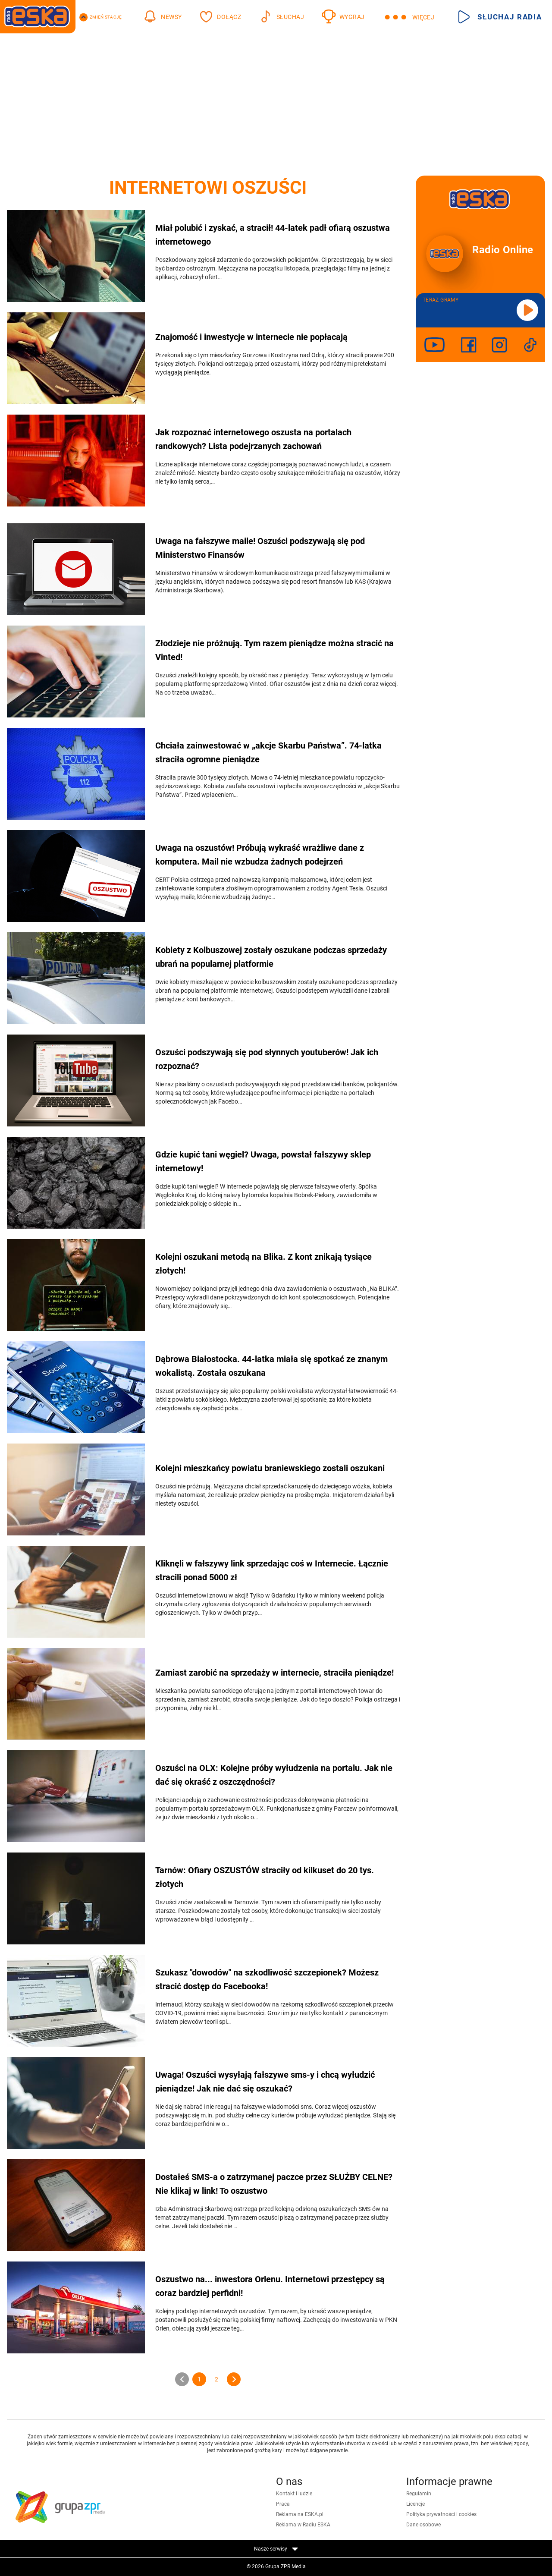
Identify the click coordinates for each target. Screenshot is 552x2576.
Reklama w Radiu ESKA (303, 2525)
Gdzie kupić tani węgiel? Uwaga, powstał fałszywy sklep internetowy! (263, 1161)
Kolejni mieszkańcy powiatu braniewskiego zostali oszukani (270, 1468)
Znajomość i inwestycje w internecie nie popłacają (251, 337)
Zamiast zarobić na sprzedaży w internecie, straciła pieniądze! (274, 1672)
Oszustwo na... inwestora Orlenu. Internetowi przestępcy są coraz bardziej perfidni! (270, 2286)
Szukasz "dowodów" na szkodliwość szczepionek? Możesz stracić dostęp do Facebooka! (267, 1979)
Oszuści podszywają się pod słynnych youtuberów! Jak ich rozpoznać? (266, 1059)
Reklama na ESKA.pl (299, 2514)
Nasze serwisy (276, 2548)
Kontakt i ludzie (294, 2494)
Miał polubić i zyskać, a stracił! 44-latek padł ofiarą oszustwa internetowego (272, 235)
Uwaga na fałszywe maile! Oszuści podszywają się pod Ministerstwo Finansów (260, 548)
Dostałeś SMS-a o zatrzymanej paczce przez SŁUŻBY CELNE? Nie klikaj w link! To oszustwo (273, 2184)
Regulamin (418, 2494)
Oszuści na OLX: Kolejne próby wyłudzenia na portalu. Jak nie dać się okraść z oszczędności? (273, 1775)
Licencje (415, 2504)
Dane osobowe (423, 2525)
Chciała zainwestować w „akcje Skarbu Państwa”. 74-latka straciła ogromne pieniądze (268, 752)
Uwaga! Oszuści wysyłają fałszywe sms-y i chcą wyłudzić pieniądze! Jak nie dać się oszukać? (265, 2082)
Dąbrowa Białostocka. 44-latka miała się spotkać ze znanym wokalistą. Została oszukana (271, 1366)
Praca (283, 2504)
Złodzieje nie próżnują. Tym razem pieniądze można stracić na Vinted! (274, 650)
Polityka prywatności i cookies (441, 2514)
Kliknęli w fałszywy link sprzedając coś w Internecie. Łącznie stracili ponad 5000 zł (271, 1570)
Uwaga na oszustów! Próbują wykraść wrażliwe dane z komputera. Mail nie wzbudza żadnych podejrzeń (259, 855)
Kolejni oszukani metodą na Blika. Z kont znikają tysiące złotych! (263, 1264)
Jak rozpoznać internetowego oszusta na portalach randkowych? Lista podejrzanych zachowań (253, 439)
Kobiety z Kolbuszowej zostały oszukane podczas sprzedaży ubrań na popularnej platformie (271, 957)
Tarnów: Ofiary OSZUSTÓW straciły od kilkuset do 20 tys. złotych (264, 1877)
